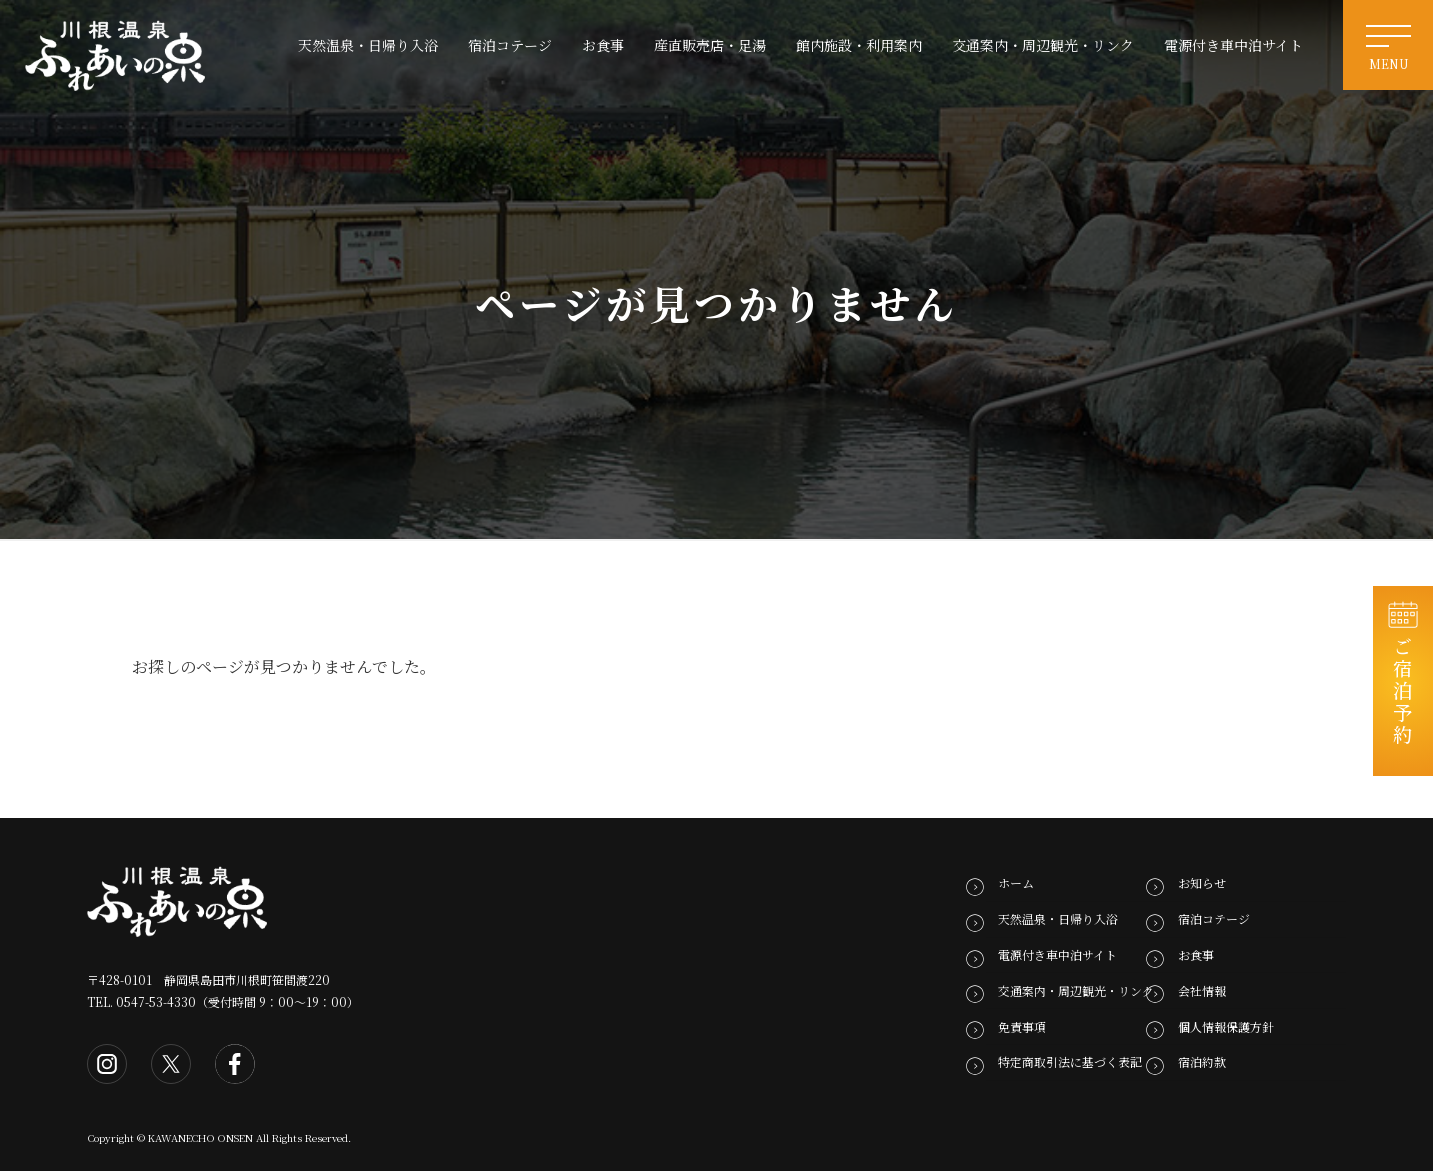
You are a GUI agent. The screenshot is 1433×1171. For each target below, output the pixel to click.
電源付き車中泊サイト (1057, 954)
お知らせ (1202, 882)
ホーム (1016, 882)
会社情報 (1202, 990)
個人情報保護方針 (1226, 1025)
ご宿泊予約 (1403, 691)
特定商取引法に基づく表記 (1070, 1061)
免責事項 (1022, 1025)
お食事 (1196, 954)
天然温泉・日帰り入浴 (1058, 918)
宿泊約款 (1202, 1061)
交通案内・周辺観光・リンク (1076, 990)
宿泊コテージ (1214, 918)
